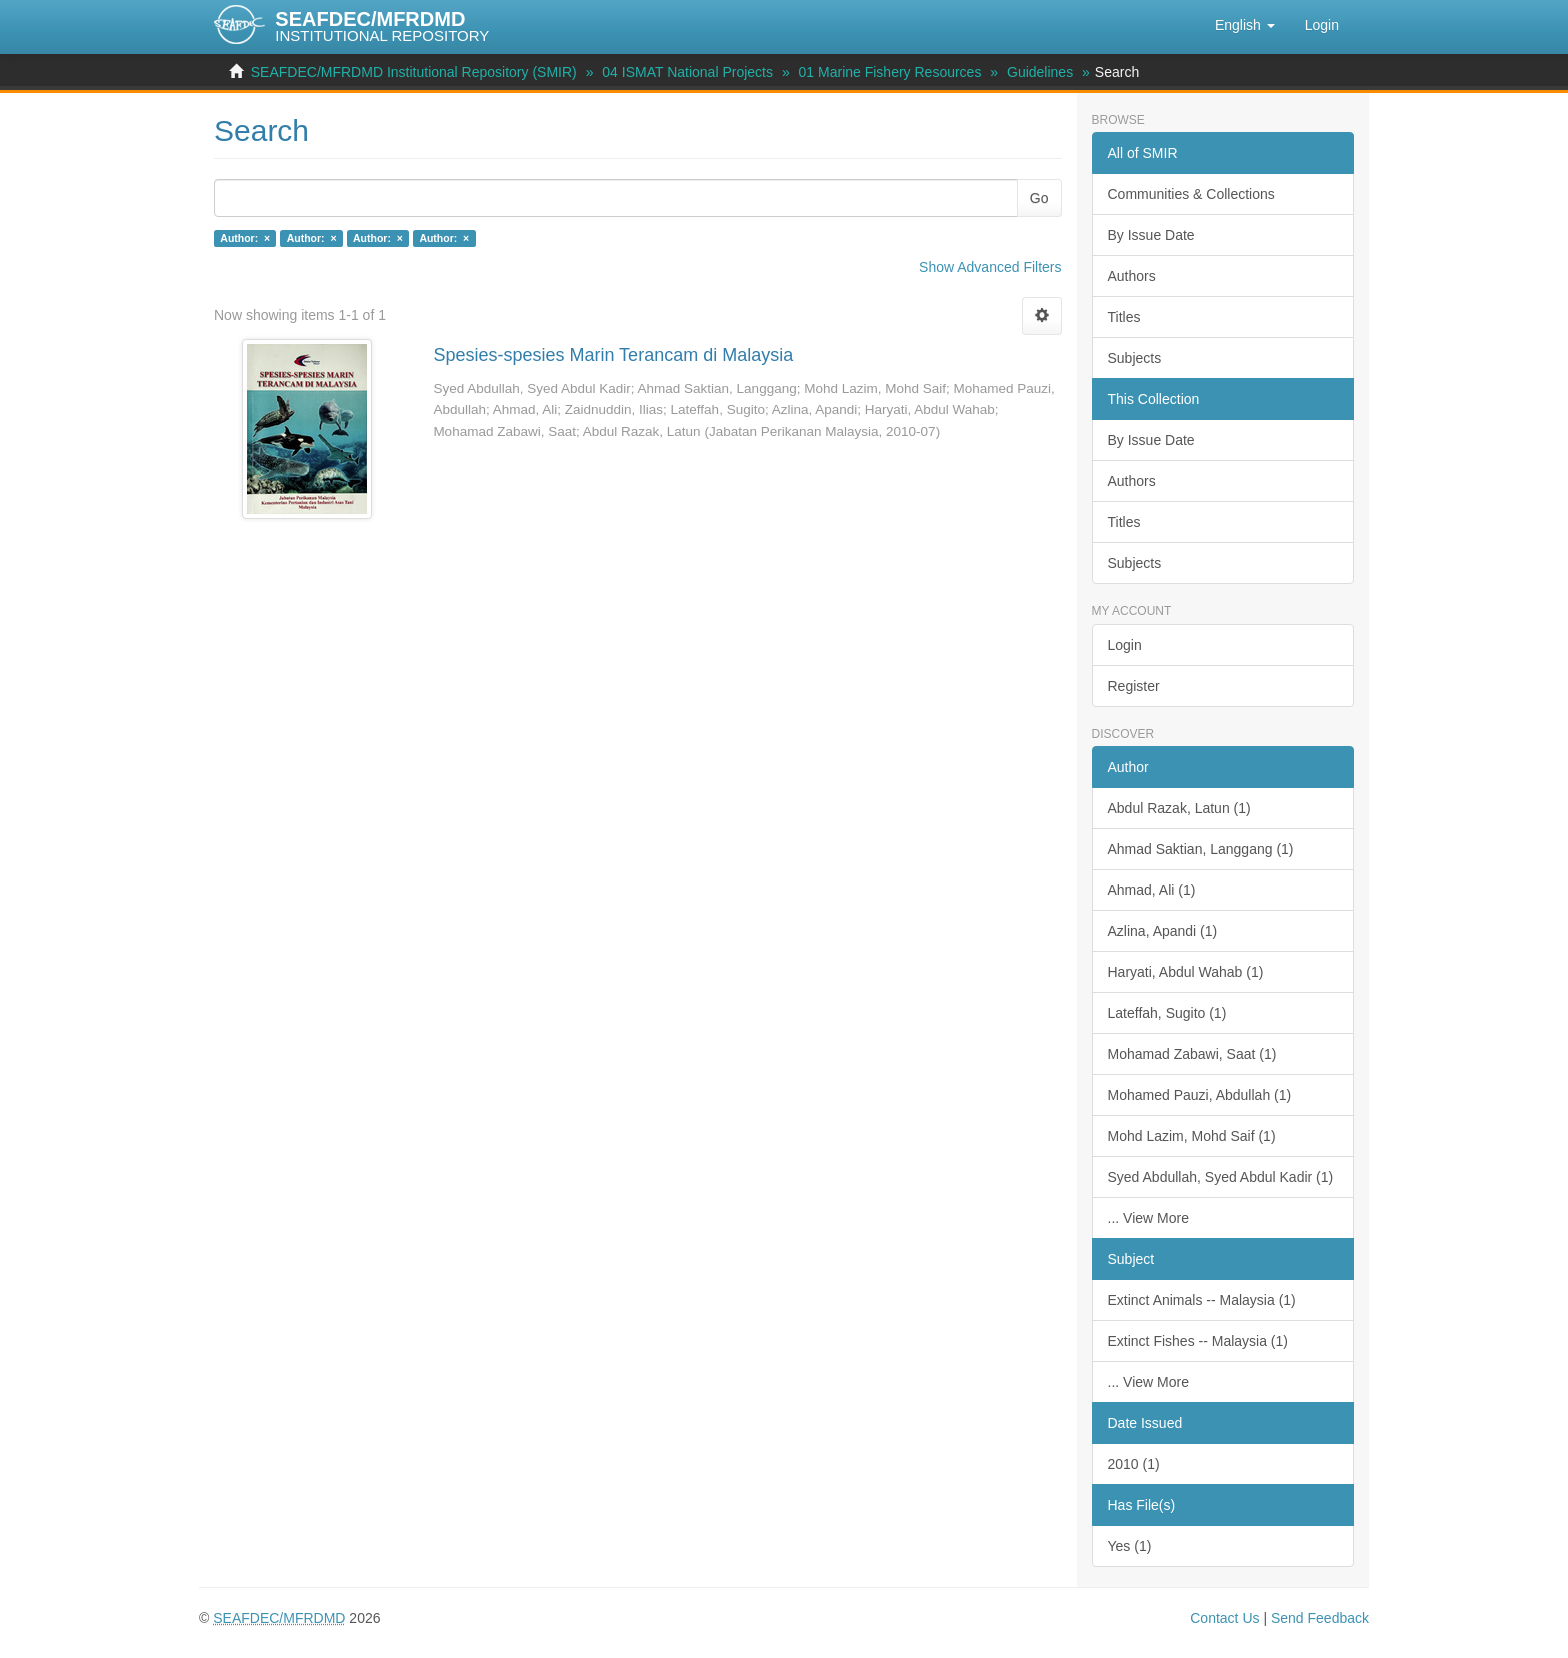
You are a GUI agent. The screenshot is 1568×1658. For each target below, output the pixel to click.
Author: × (245, 238)
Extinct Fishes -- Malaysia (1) (1198, 1341)
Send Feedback (1320, 1618)
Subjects (1135, 358)
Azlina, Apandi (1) (1163, 931)
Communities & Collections (1191, 194)
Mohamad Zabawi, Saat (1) (1192, 1054)
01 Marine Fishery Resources (890, 72)
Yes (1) (1130, 1546)
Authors (1132, 276)
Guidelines (1040, 72)
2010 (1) (1134, 1464)
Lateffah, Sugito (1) (1167, 1013)
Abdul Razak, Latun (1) (1179, 808)
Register (1134, 686)
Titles (1124, 317)
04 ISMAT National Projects (687, 72)
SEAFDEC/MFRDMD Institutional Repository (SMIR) (414, 72)
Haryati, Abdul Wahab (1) (1186, 972)
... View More (1148, 1218)
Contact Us (1224, 1618)
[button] (1245, 25)
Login (1125, 645)
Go (1039, 198)
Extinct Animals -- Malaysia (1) (1202, 1300)
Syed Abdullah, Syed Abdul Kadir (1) (1221, 1177)
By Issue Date (1151, 235)
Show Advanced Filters (990, 267)
